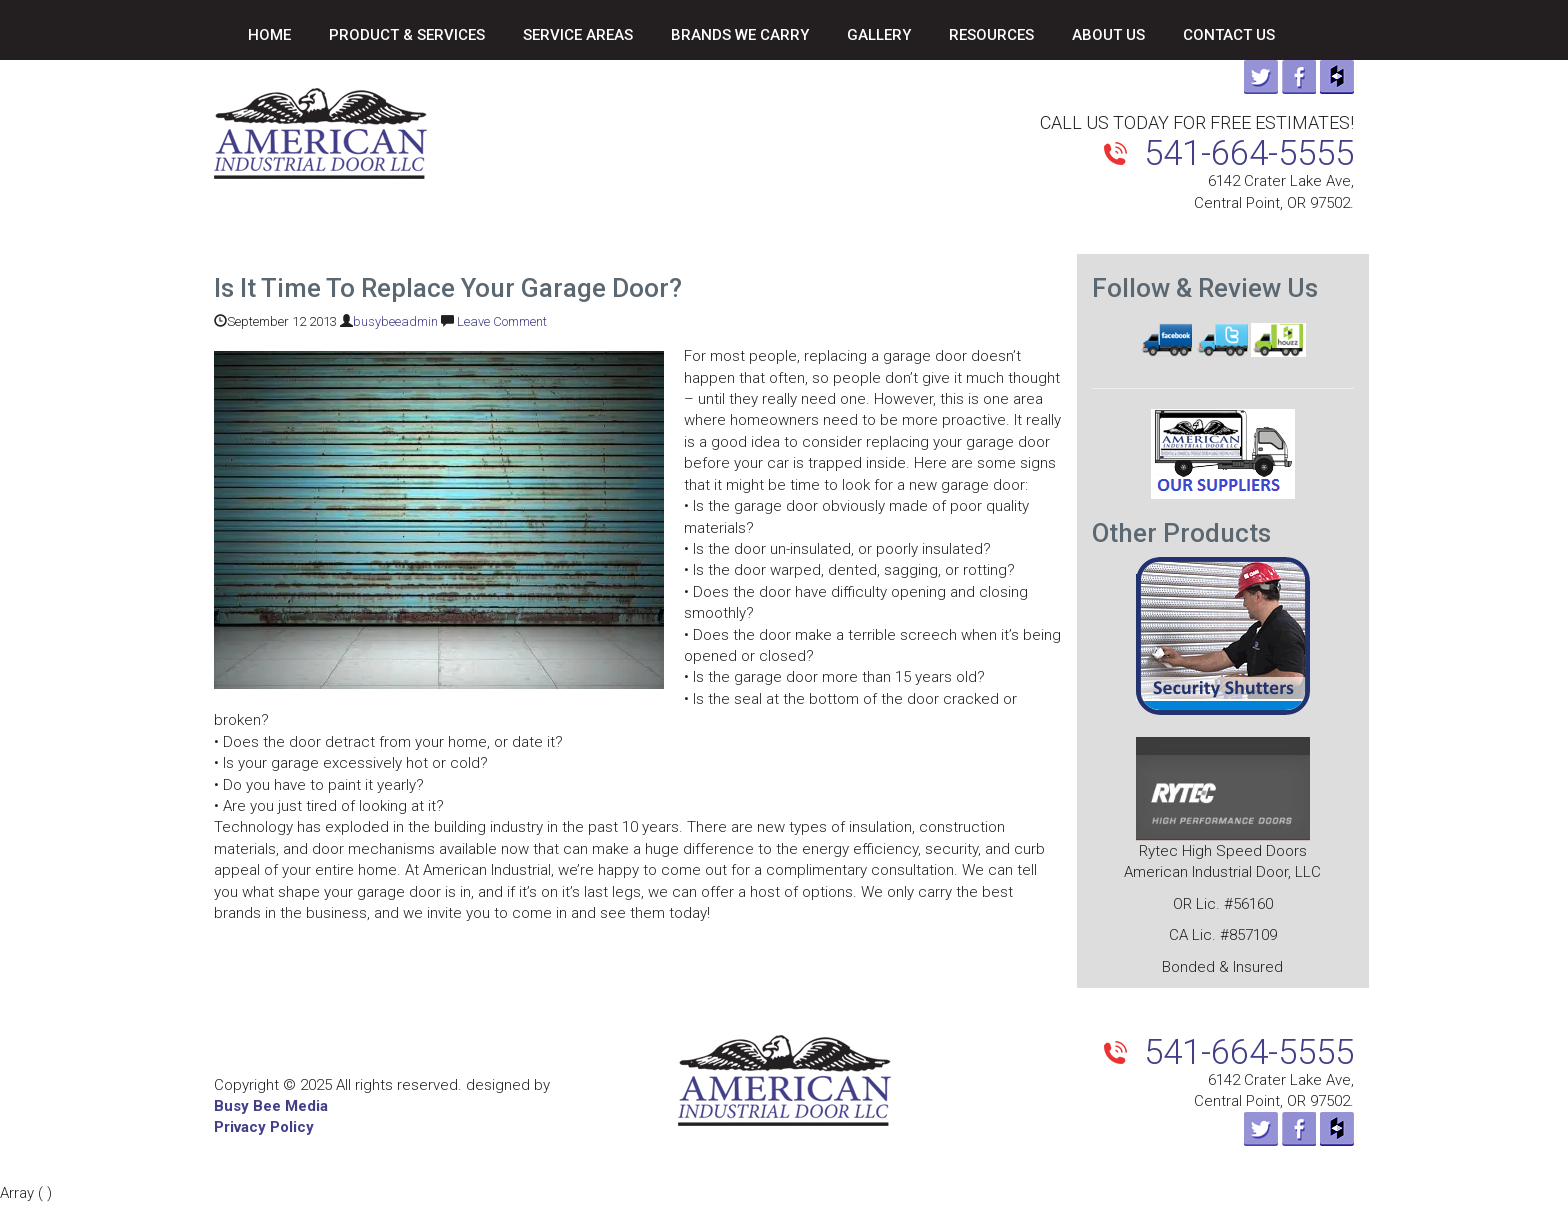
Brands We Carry (740, 35)
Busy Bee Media (271, 1106)
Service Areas (578, 35)
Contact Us (1229, 35)
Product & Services (407, 35)
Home (269, 35)
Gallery (879, 35)
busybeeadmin (395, 321)
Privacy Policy (264, 1127)
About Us (1108, 35)
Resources (991, 35)
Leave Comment (502, 321)
